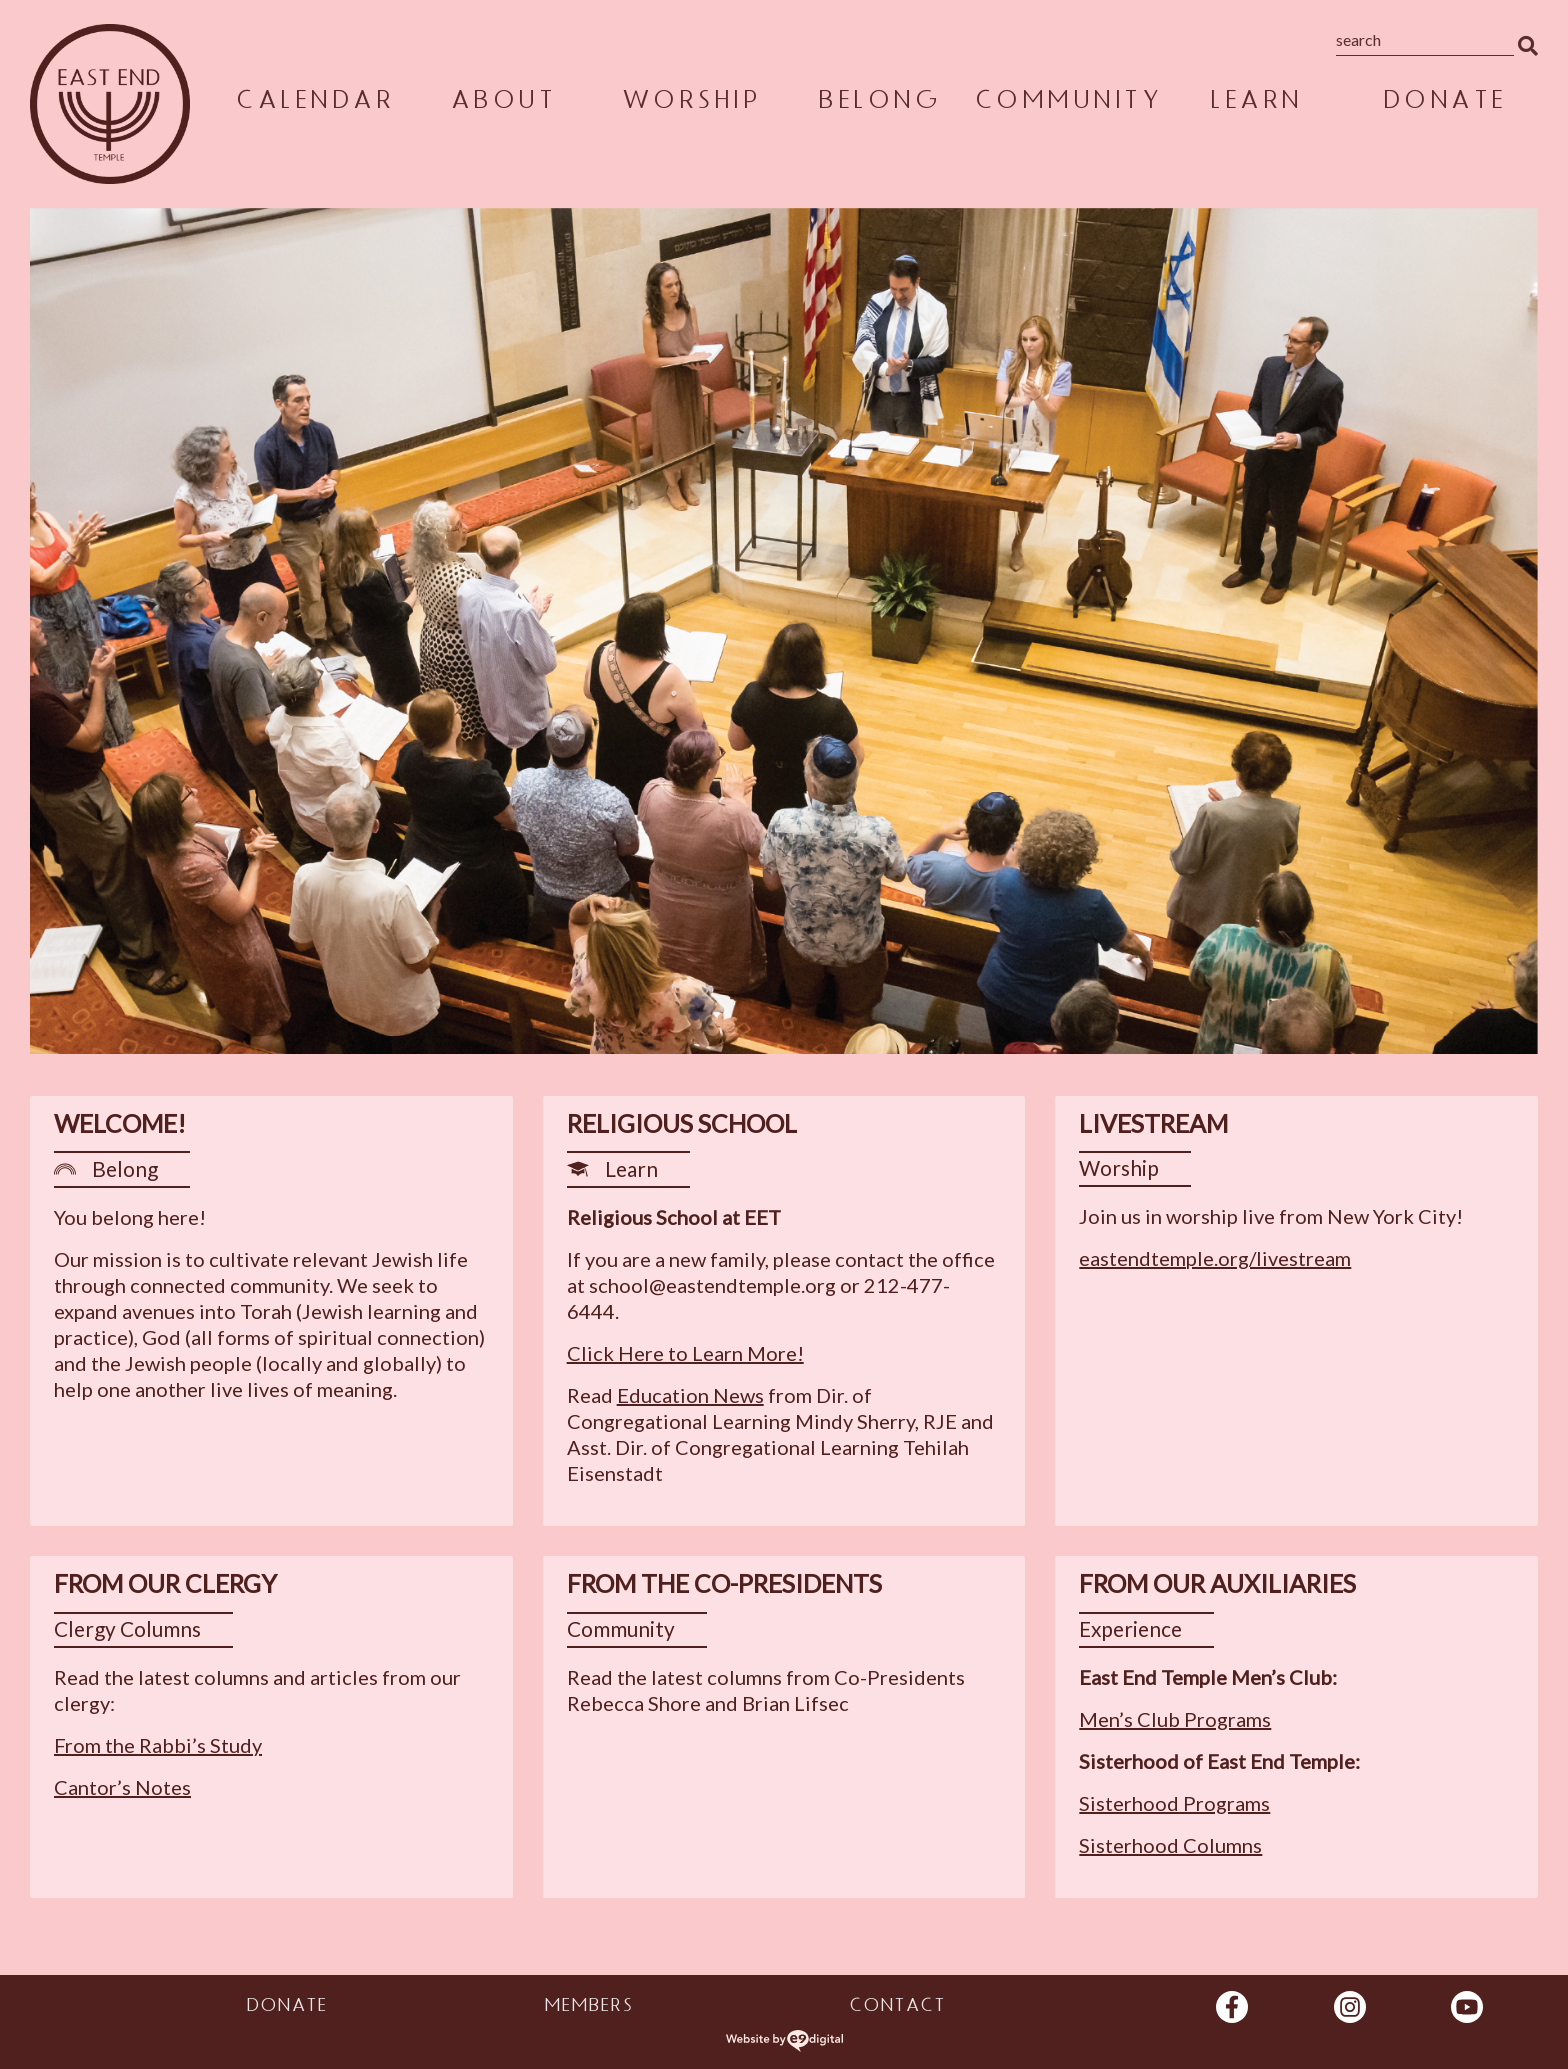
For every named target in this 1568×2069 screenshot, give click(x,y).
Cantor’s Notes (122, 1787)
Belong (878, 103)
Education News (690, 1395)
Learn (1255, 103)
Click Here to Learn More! (685, 1353)
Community (1068, 103)
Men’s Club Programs (1175, 1719)
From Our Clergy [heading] (165, 1583)
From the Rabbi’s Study (158, 1745)
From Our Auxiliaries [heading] (1217, 1583)
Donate (1444, 103)
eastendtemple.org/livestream (1215, 1258)
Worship (691, 103)
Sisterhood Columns (1170, 1845)
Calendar (314, 103)
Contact (897, 2008)
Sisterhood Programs (1174, 1803)
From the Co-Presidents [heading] (724, 1583)
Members (588, 2008)
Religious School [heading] (682, 1123)
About (503, 103)
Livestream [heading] (1153, 1123)
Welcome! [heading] (120, 1123)
